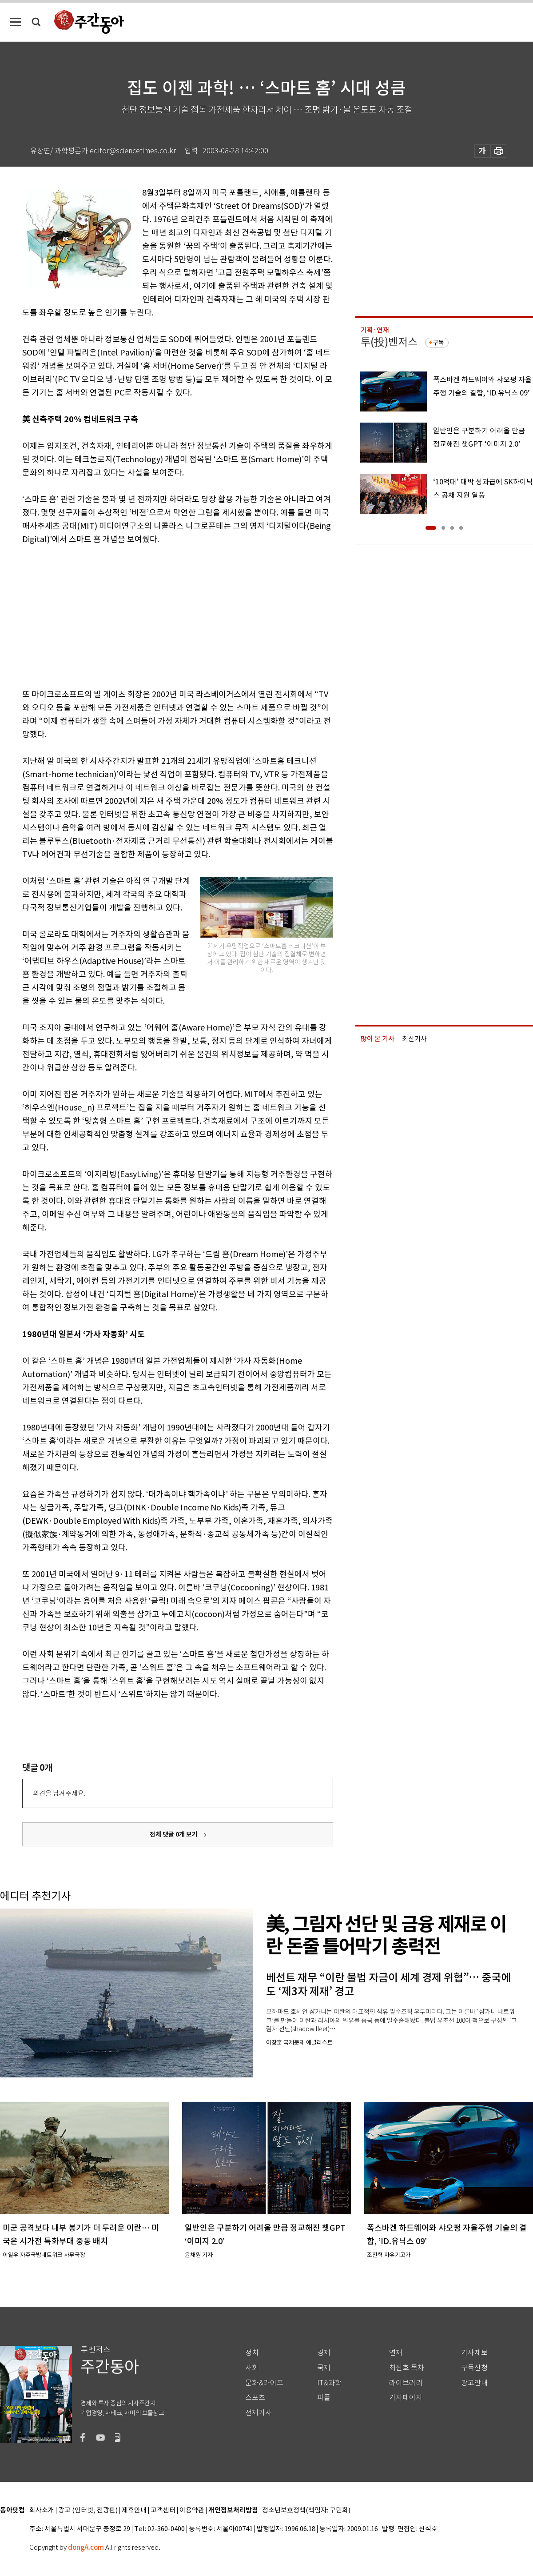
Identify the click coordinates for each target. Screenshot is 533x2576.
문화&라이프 (264, 2383)
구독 (438, 343)
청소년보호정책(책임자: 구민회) (306, 2510)
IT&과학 (329, 2383)
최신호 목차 (406, 2368)
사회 (252, 2368)
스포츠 (255, 2397)
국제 (323, 2368)
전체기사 (258, 2412)
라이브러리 (405, 2383)
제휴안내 (134, 2510)
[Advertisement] (155, 615)
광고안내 (474, 2383)
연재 (395, 2352)
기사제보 (474, 2352)
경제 (323, 2352)
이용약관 (191, 2510)
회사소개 (41, 2510)
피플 (323, 2397)
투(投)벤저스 (389, 342)
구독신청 (474, 2368)
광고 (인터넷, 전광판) (88, 2510)
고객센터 (163, 2510)
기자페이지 (405, 2397)
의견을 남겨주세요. (59, 1793)
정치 (252, 2352)
